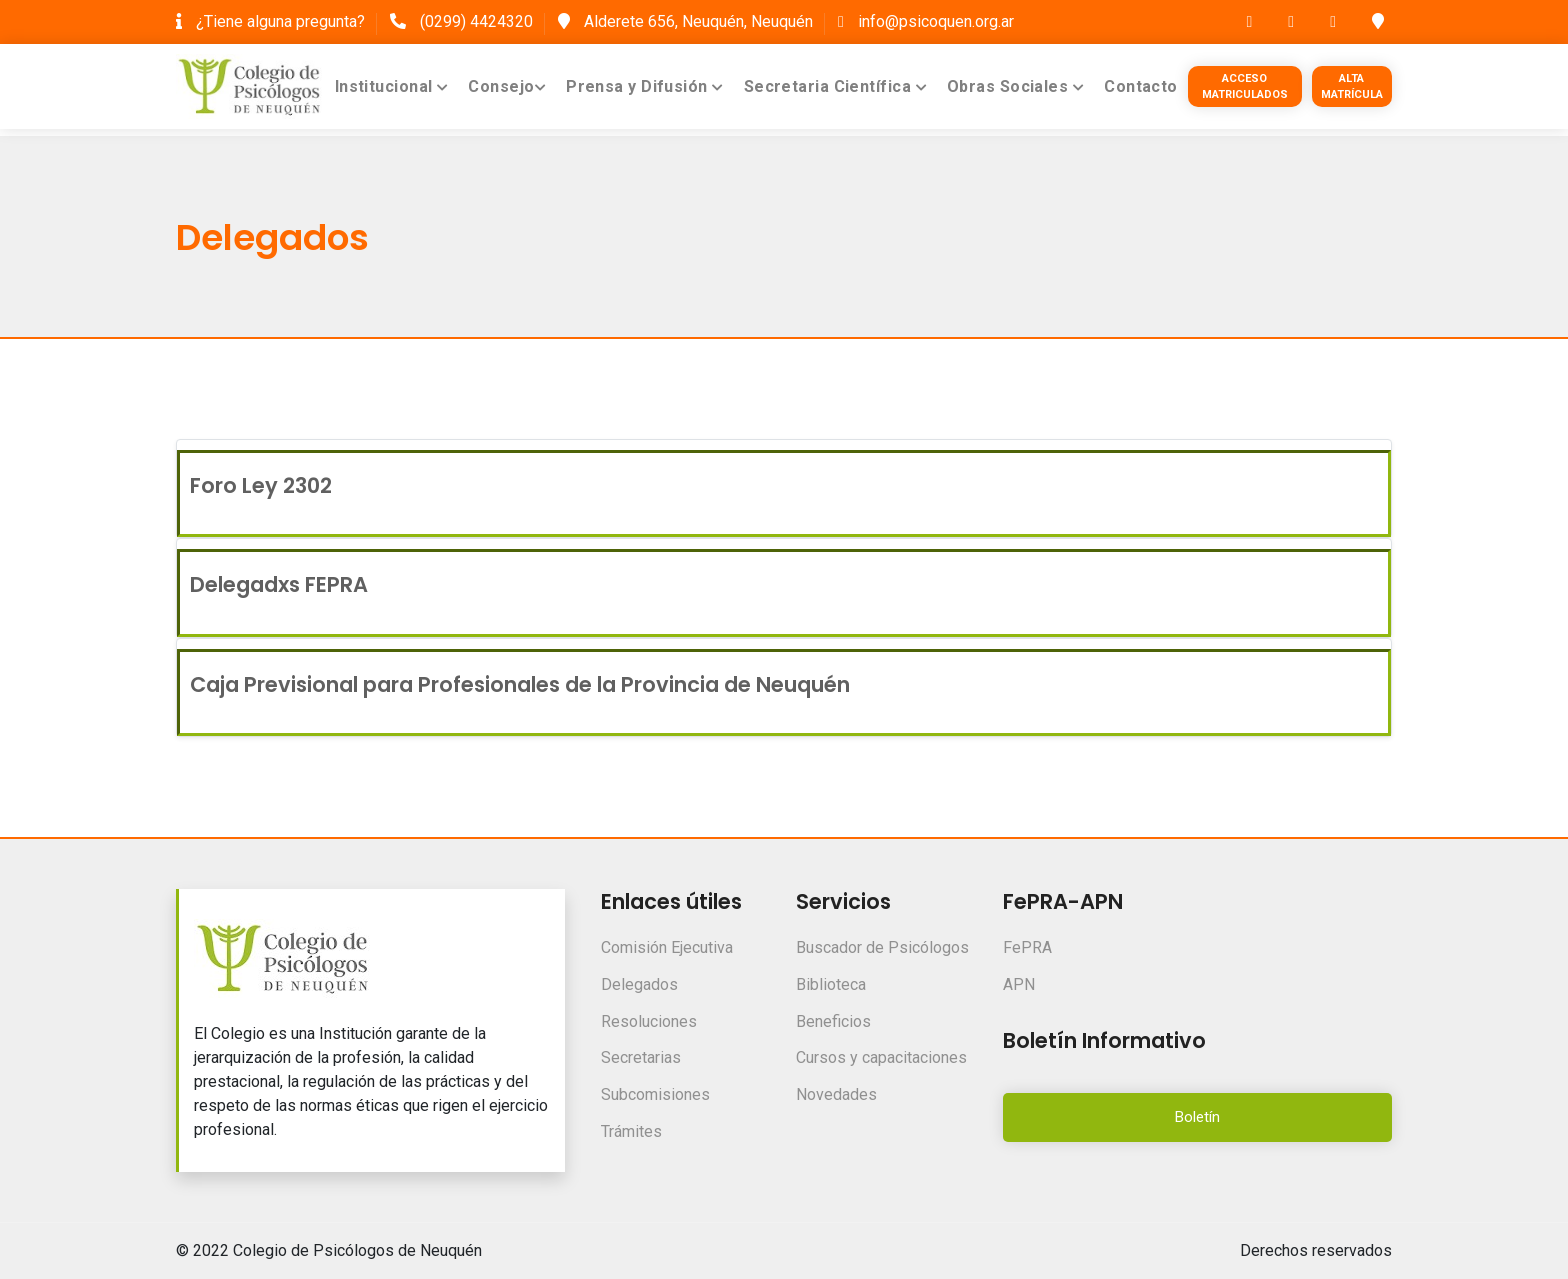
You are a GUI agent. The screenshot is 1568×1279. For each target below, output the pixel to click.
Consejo (507, 86)
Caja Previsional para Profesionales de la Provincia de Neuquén (520, 684)
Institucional (392, 86)
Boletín (1197, 1117)
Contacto (1141, 86)
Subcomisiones (655, 1094)
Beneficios (833, 1021)
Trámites (631, 1131)
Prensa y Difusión (645, 86)
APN (1019, 984)
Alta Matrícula (1352, 86)
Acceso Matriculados (1245, 86)
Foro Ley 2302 (261, 485)
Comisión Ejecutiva (667, 947)
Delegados (639, 984)
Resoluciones (649, 1021)
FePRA (1027, 947)
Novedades (836, 1094)
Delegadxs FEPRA (279, 584)
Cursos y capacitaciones (881, 1057)
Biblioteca (831, 984)
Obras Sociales (1015, 86)
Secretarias (641, 1057)
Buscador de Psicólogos (882, 947)
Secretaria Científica (835, 86)
